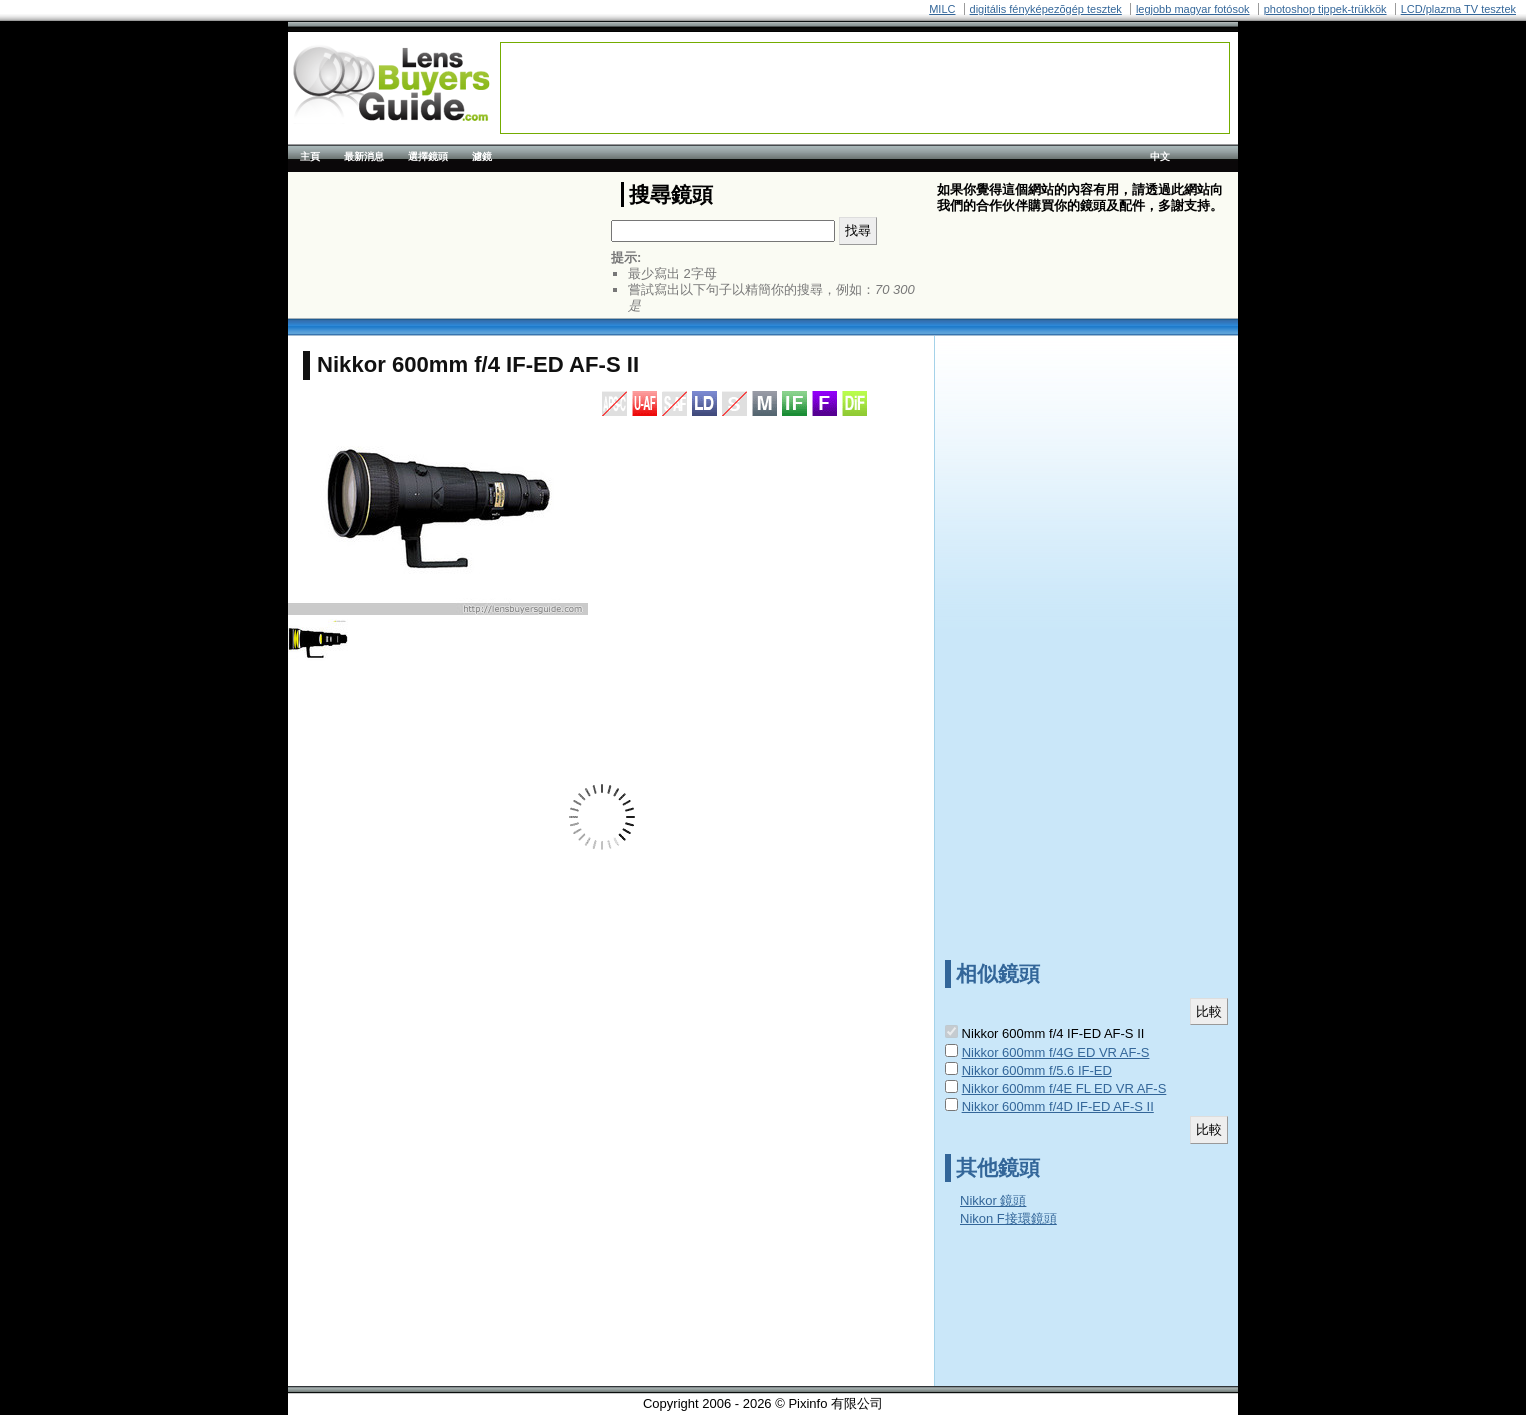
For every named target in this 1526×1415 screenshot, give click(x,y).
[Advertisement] (865, 88)
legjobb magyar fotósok (1193, 9)
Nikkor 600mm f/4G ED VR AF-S (1056, 1052)
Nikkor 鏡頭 (993, 1200)
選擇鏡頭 (428, 156)
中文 (1160, 156)
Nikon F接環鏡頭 (1008, 1218)
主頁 (310, 156)
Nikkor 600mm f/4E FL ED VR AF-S (1064, 1088)
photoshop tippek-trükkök (1325, 9)
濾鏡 (482, 156)
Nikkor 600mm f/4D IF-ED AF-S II (1058, 1106)
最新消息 (364, 156)
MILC (942, 9)
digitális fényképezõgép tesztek (1046, 9)
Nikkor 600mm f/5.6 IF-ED (1037, 1070)
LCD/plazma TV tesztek (1458, 9)
